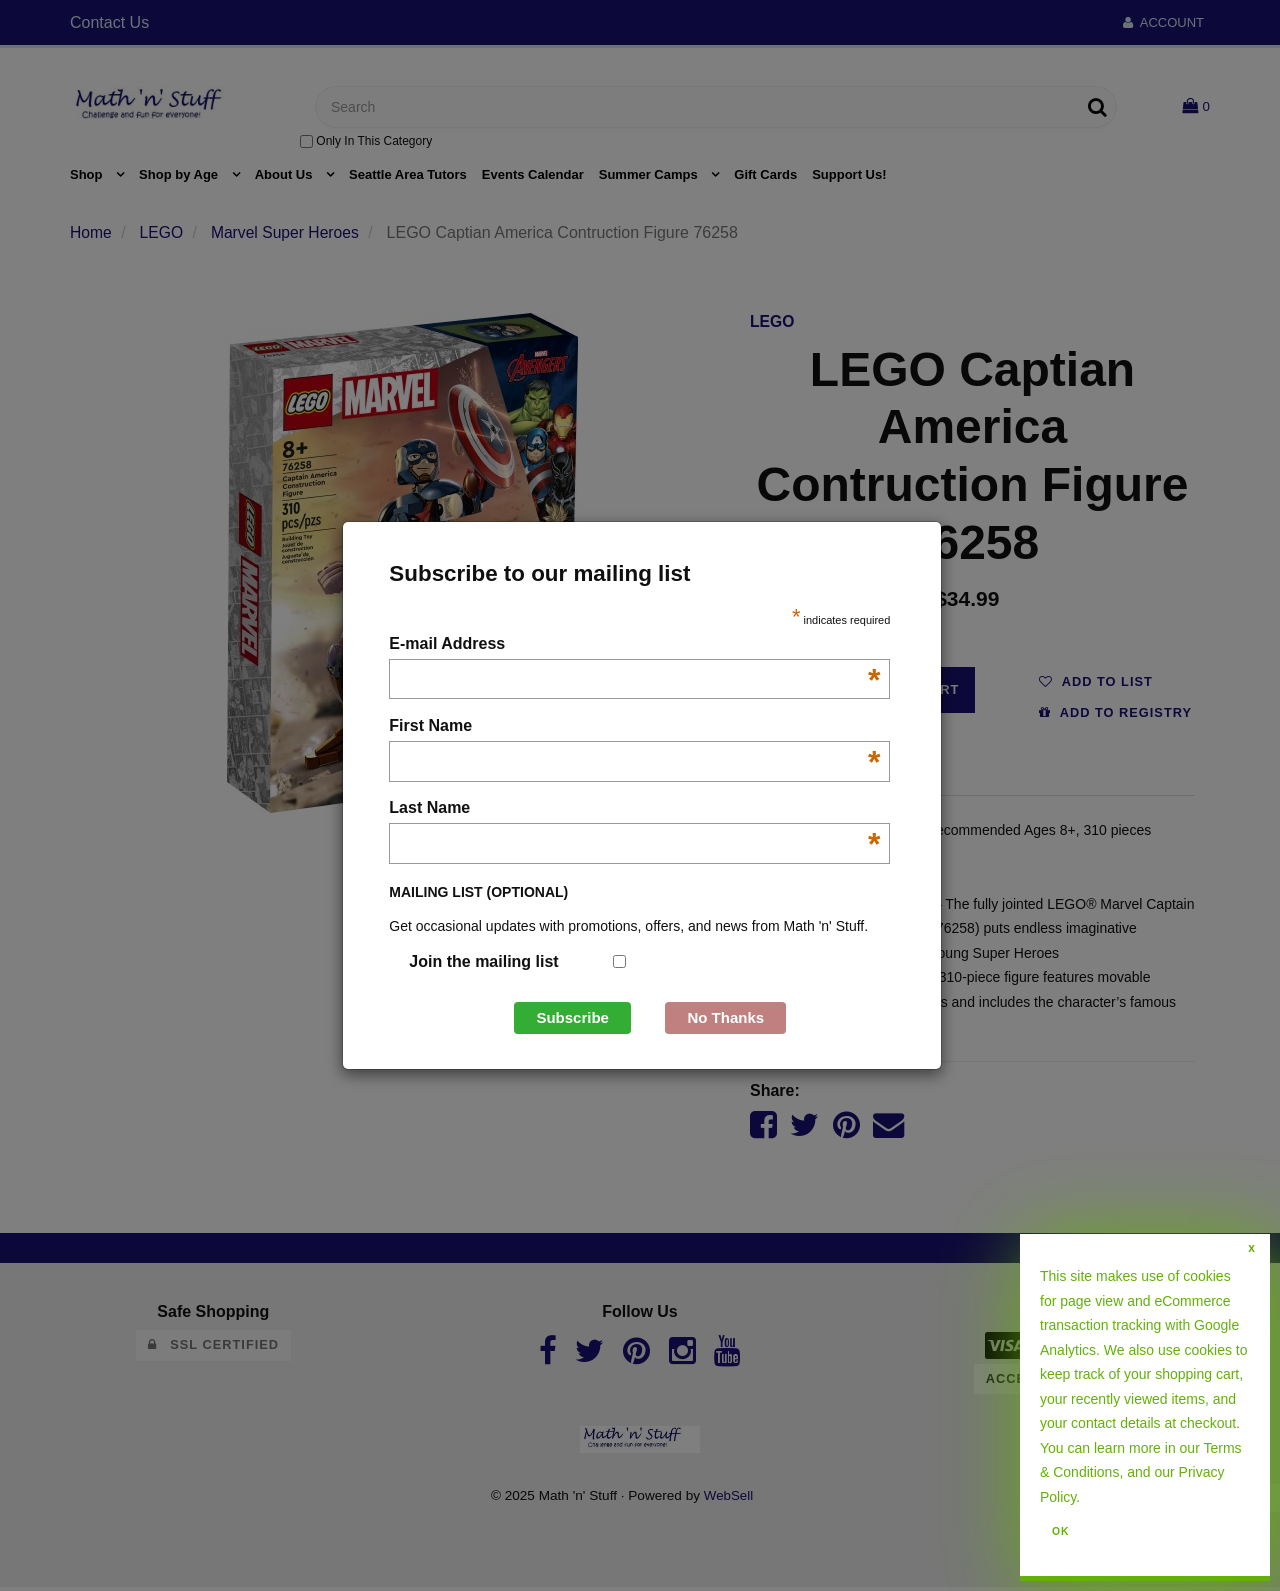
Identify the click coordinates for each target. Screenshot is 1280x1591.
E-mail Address (634, 645)
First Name (634, 727)
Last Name (634, 809)
